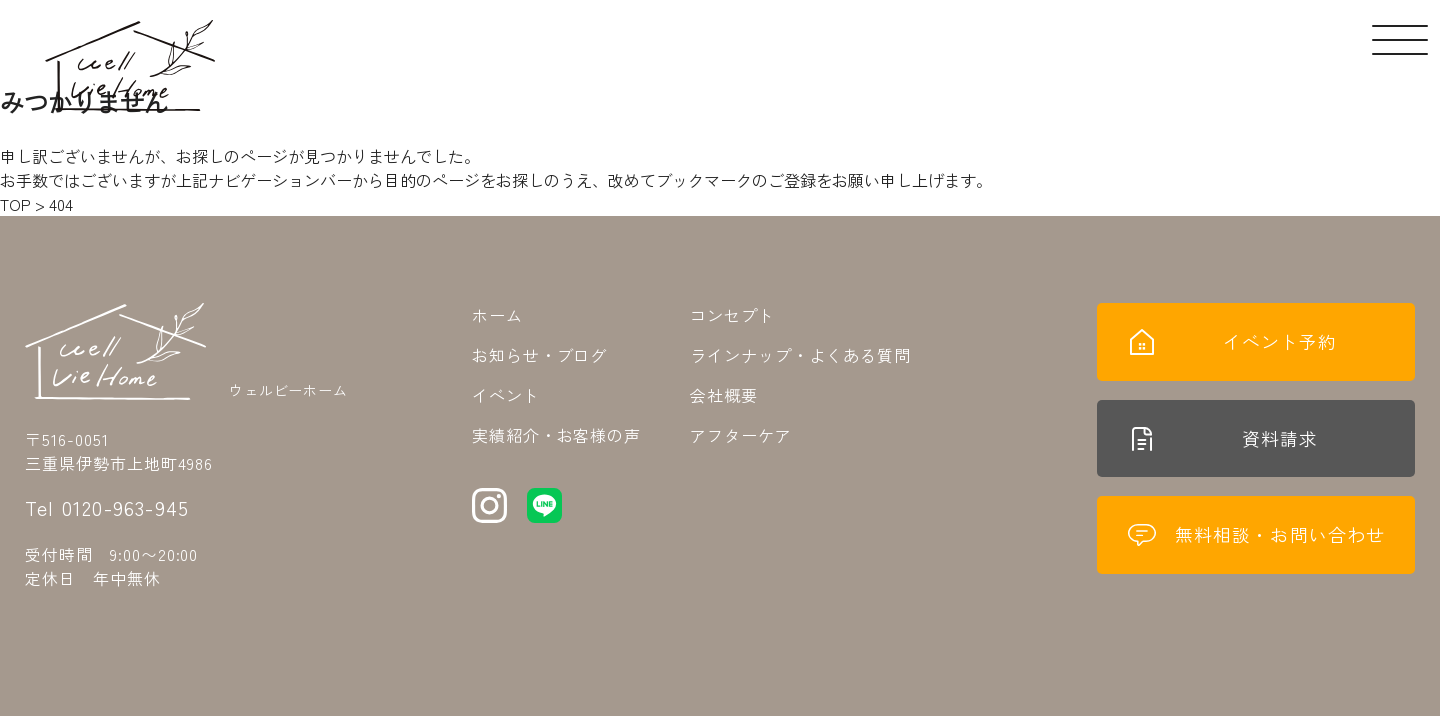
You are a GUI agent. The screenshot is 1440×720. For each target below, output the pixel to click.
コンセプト (732, 315)
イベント (506, 395)
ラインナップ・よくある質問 (800, 355)
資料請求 (1222, 442)
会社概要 (724, 395)
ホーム (497, 315)
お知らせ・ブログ (540, 355)
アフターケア (741, 435)
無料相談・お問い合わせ (1256, 541)
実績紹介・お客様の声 (557, 435)
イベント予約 (1232, 343)
